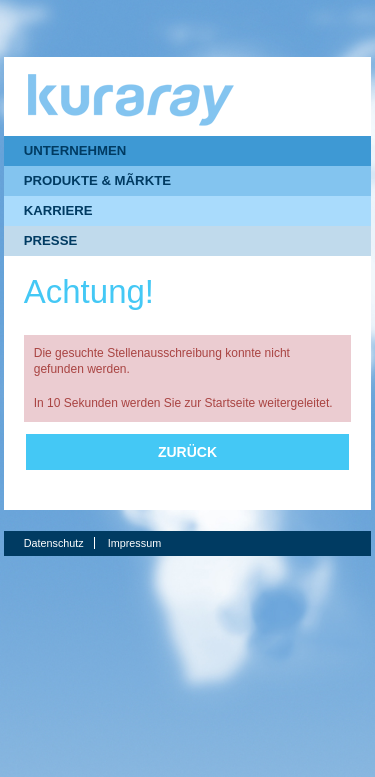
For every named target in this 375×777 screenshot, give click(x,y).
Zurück (187, 452)
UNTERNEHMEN (75, 150)
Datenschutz (54, 543)
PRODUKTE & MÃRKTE (97, 180)
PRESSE (51, 240)
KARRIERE (58, 210)
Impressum (134, 543)
